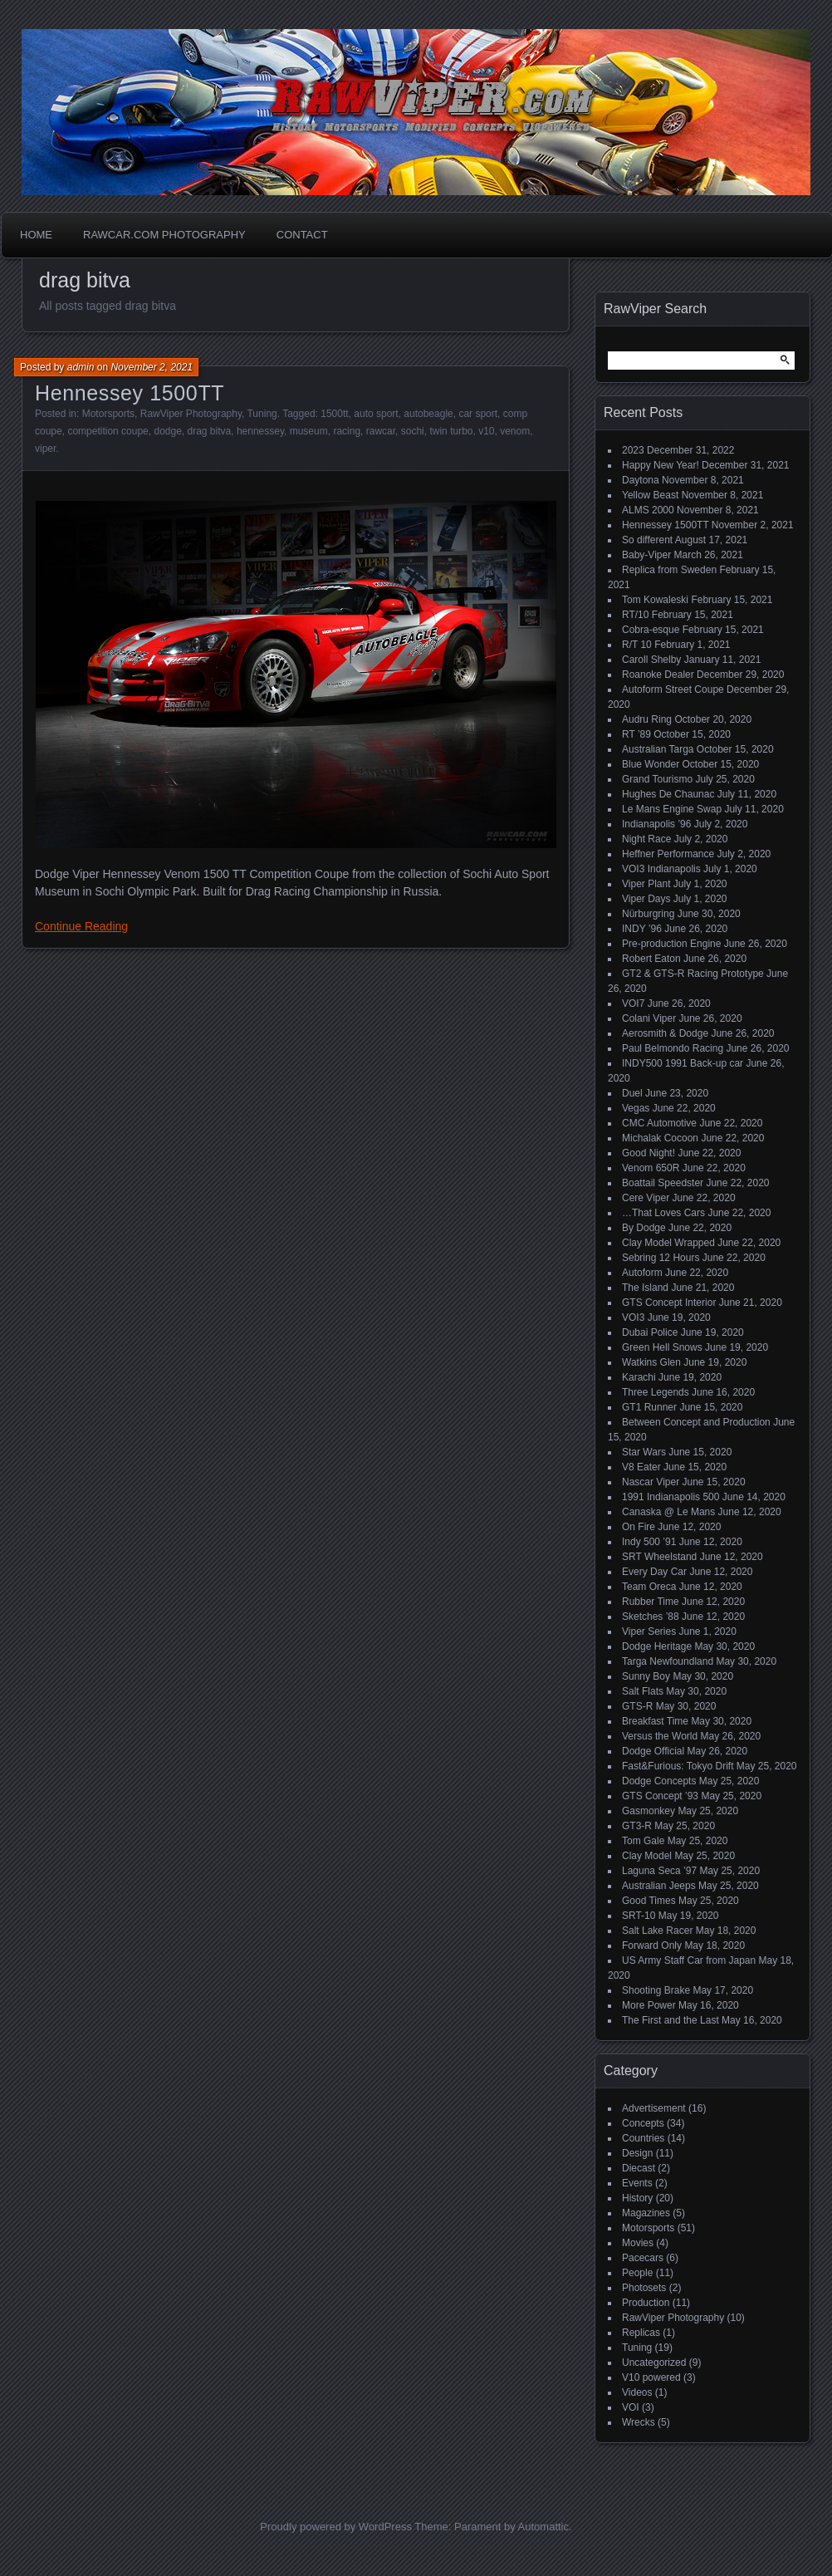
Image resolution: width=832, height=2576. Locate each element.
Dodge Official (653, 1751)
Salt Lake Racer (657, 1930)
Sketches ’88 (650, 1616)
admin (81, 367)
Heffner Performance (668, 854)
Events (637, 2183)
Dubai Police (650, 1332)
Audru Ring (647, 719)
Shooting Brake (656, 1990)
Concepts (643, 2123)
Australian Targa (658, 749)
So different (647, 540)
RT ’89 (636, 734)
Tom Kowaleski (655, 600)
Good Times (649, 1900)
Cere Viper (645, 1198)
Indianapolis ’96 (656, 824)
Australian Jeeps (659, 1886)
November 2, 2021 (151, 367)
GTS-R (637, 1706)
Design (637, 2153)
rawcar (380, 431)
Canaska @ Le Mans (668, 1512)
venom (515, 431)
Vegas (635, 1108)
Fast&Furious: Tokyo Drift (677, 1766)
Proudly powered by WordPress (336, 2526)
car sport (477, 414)
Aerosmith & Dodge (665, 1033)
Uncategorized (654, 2362)
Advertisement (654, 2108)
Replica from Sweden (669, 570)
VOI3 (633, 1317)
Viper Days (646, 899)
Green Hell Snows (662, 1347)
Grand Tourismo (657, 779)
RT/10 (635, 615)
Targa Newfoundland (667, 1661)
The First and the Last (670, 2020)
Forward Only (652, 1945)
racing (346, 431)
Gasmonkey (648, 1811)
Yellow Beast (650, 495)
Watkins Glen (651, 1362)
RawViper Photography (191, 414)
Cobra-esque (650, 629)
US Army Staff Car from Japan (689, 1960)
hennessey (260, 431)
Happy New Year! (660, 465)
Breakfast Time (655, 1721)
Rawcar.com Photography (164, 234)
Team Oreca (649, 1586)
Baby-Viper (646, 555)
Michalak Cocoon (660, 1138)
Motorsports (108, 414)
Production (645, 2303)
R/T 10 (637, 644)
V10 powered (651, 2377)
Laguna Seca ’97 (659, 1871)
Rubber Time (650, 1601)
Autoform (642, 1272)
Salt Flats (642, 1691)
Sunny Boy (646, 1676)
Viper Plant (646, 884)
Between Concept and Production (696, 1422)
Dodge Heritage (657, 1646)
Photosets (644, 2288)
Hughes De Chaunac (668, 794)
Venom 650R (650, 1168)
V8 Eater (641, 1467)
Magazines (646, 2213)
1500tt (334, 414)
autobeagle (428, 414)
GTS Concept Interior (669, 1302)
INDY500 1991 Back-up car (682, 1063)
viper (45, 448)
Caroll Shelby (651, 659)
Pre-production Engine (671, 943)
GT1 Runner (649, 1407)
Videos (637, 2392)
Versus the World (659, 1736)
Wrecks (638, 2422)
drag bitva (210, 431)
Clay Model (647, 1856)
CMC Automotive (659, 1123)
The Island (645, 1287)
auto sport (376, 414)
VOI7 (633, 1003)
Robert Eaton (651, 958)
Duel (632, 1093)
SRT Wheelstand (659, 1557)
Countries (643, 2138)
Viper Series (649, 1631)
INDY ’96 (642, 929)
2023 (633, 450)
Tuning (262, 414)
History (637, 2198)
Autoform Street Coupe (673, 689)
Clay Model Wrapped (668, 1243)
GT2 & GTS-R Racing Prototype (693, 973)
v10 (486, 431)
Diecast (638, 2168)
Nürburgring (648, 914)
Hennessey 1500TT (129, 393)
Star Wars (644, 1452)
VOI (630, 2407)
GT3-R (637, 1826)
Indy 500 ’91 (649, 1542)
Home (36, 234)
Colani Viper (649, 1018)
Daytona (640, 480)
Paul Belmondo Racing (672, 1048)
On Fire (638, 1527)
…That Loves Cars (663, 1213)
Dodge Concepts (659, 1781)
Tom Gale (643, 1841)
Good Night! (648, 1153)
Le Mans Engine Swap (672, 809)
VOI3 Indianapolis (661, 869)
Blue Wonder (650, 764)
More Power (649, 2005)
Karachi (639, 1377)
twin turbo (450, 431)
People (637, 2273)
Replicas (641, 2332)
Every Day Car (654, 1571)
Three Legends (655, 1392)
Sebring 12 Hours (660, 1257)
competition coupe (107, 431)
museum (309, 431)
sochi (412, 431)
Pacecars (642, 2258)
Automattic (543, 2526)
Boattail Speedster (662, 1183)
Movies (637, 2243)
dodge (167, 431)
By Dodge (644, 1228)
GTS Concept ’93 (660, 1796)
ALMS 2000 (648, 510)
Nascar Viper (650, 1482)
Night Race (646, 839)
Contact (302, 234)
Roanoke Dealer (658, 674)
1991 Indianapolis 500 (670, 1497)
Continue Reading (81, 926)
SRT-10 (638, 1915)
